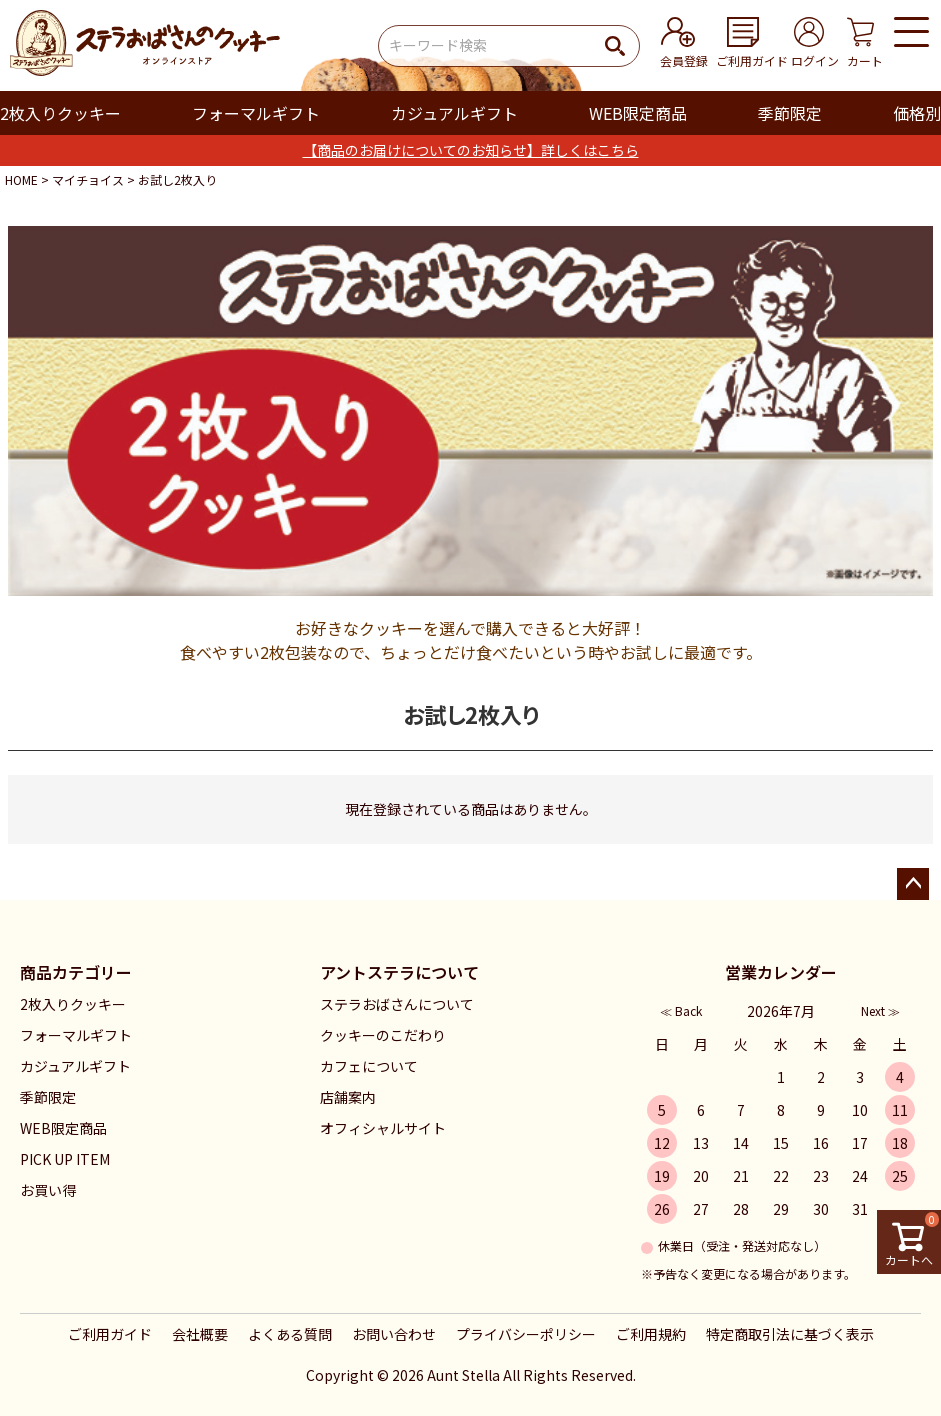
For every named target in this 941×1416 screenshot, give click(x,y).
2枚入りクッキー (60, 113)
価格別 (917, 113)
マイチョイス (88, 179)
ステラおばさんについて (397, 1004)
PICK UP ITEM (65, 1159)
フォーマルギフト (256, 113)
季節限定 (790, 113)
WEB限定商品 (638, 113)
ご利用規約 (651, 1334)
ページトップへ (913, 884)
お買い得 (48, 1190)
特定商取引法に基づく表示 (790, 1334)
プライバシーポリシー (526, 1334)
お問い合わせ (394, 1334)
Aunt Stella (463, 1375)
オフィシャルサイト (383, 1128)
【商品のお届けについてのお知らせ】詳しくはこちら (471, 150)
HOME (21, 179)
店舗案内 (348, 1097)
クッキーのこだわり (383, 1035)
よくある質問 (290, 1334)
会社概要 (200, 1334)
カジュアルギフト (454, 113)
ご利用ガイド (110, 1334)
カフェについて (369, 1066)
